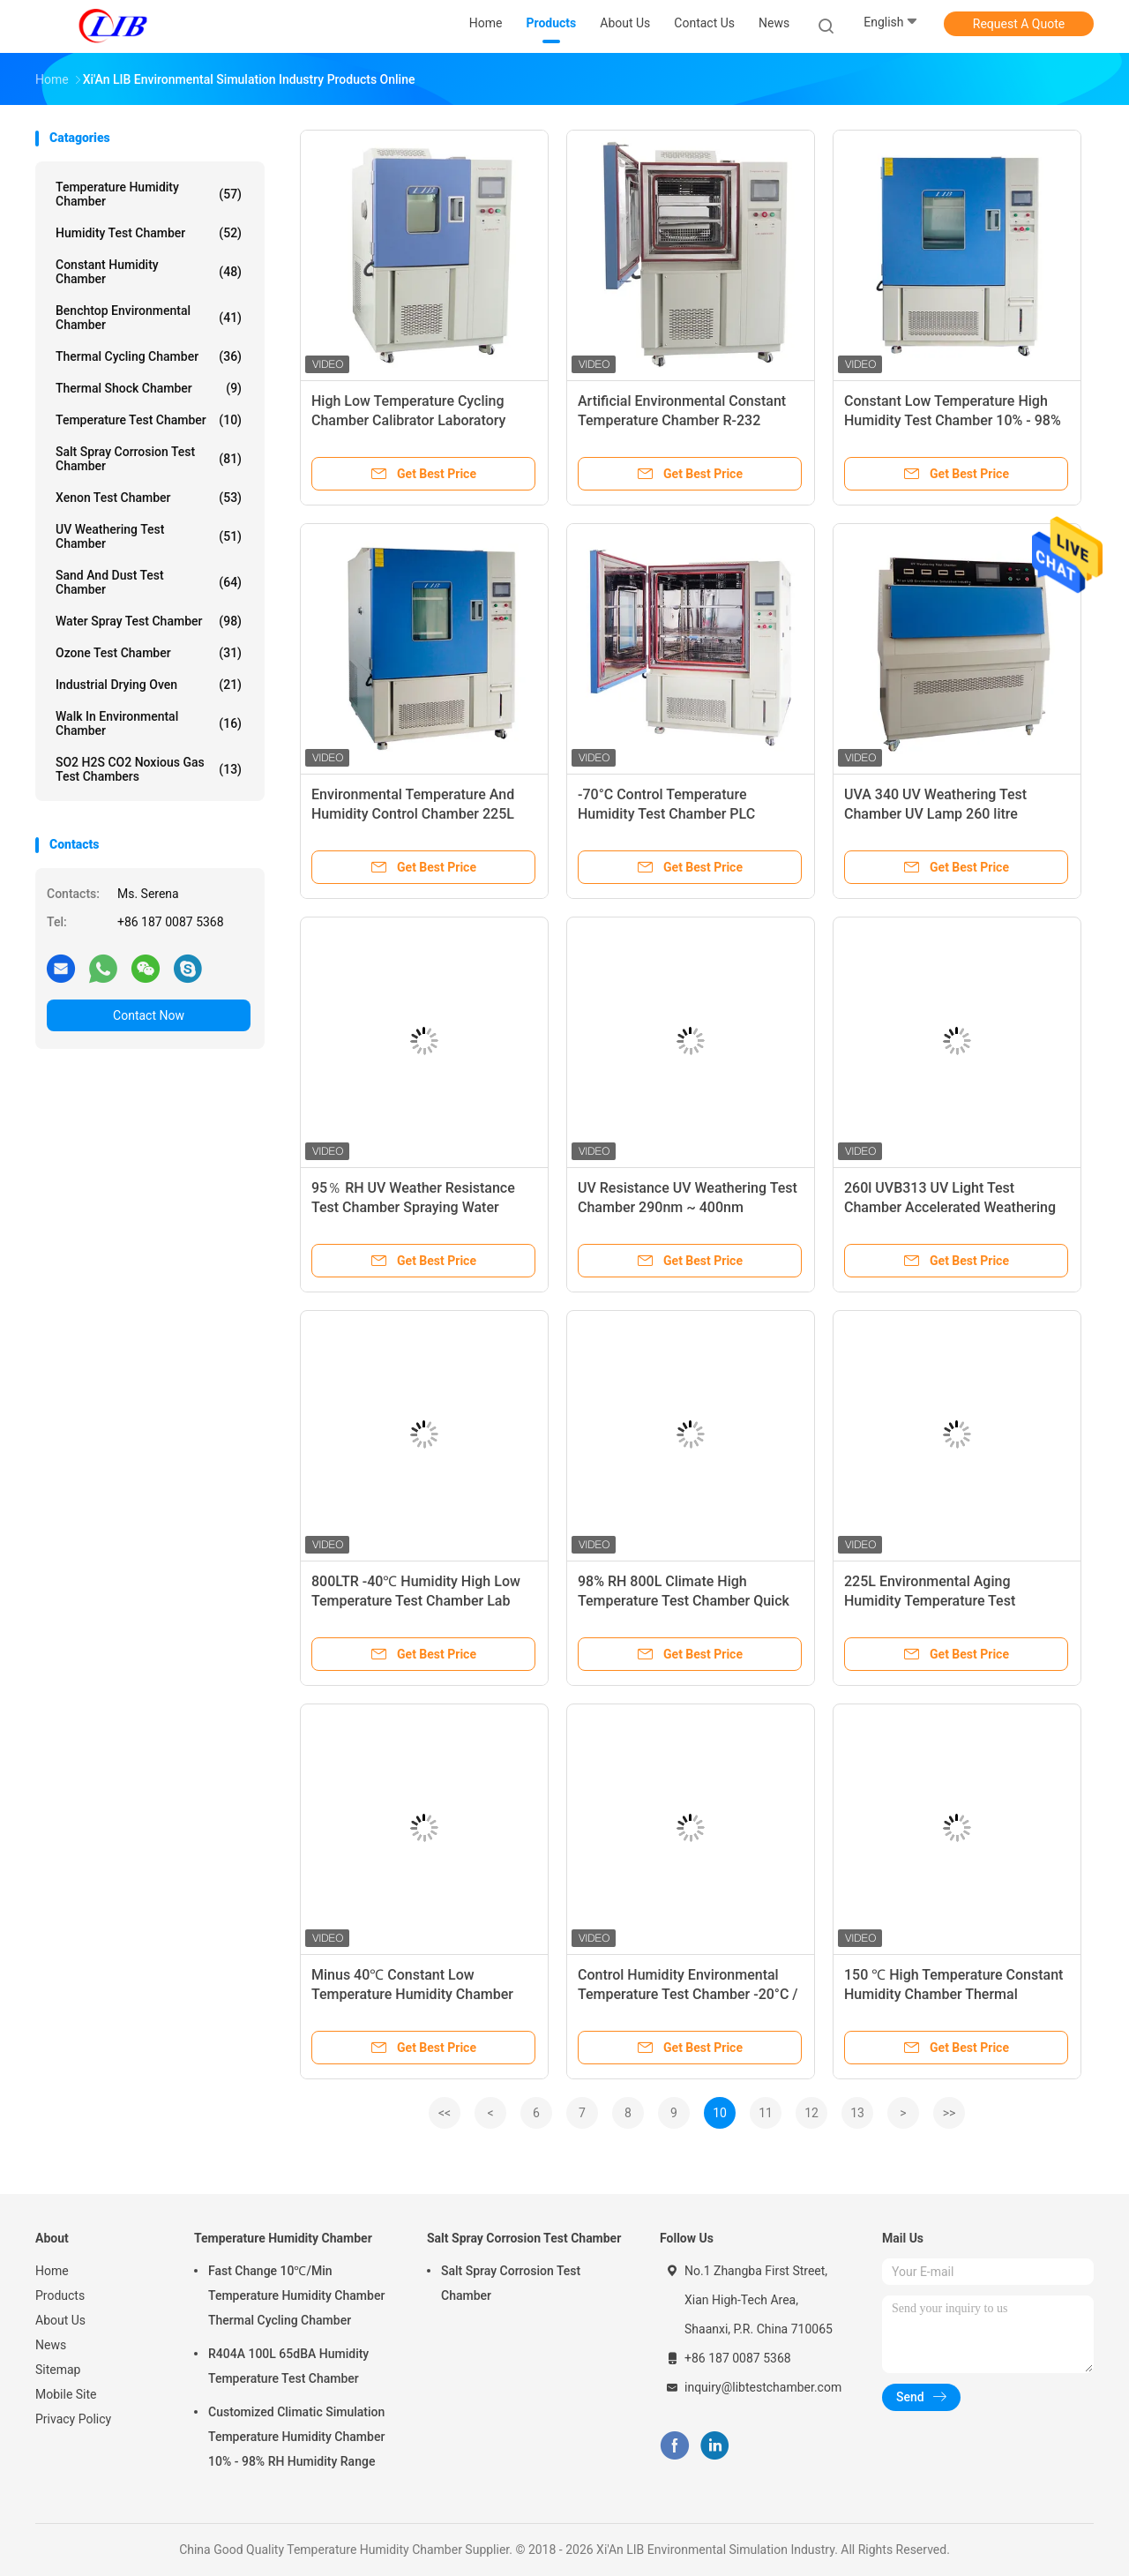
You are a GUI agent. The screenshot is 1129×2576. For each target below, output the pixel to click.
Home (52, 2271)
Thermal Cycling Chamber (149, 356)
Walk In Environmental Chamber (149, 723)
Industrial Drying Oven (149, 684)
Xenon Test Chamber (149, 497)
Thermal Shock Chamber (149, 388)
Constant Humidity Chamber (149, 272)
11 (766, 2113)
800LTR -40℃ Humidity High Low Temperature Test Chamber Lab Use (415, 1601)
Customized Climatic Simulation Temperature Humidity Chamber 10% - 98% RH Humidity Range (296, 2436)
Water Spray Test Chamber (149, 621)
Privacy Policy (73, 2419)
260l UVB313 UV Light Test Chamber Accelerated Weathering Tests (950, 1207)
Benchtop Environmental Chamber (149, 317)
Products (60, 2295)
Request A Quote (1019, 24)
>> (949, 2113)
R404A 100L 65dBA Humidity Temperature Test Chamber (288, 2366)
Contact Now (148, 1015)
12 (811, 2113)
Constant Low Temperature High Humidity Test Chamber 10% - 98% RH (952, 420)
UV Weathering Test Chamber (149, 536)
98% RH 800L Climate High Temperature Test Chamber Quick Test (683, 1601)
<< (444, 2113)
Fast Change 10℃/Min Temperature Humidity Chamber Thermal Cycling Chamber (296, 2295)
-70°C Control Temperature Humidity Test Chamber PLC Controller (666, 814)
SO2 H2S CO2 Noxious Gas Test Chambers (149, 769)
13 (857, 2113)
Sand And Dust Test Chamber (149, 582)
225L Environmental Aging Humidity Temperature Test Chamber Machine (929, 1601)
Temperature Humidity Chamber (149, 194)
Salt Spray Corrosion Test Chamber (149, 459)
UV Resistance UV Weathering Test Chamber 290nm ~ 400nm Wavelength (687, 1207)
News (50, 2345)
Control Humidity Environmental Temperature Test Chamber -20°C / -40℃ (688, 1994)
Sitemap (57, 2370)
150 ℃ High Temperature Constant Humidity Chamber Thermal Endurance (953, 1994)
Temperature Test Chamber (149, 420)
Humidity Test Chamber (149, 233)
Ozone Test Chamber (149, 653)
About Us (60, 2320)
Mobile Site (66, 2394)
